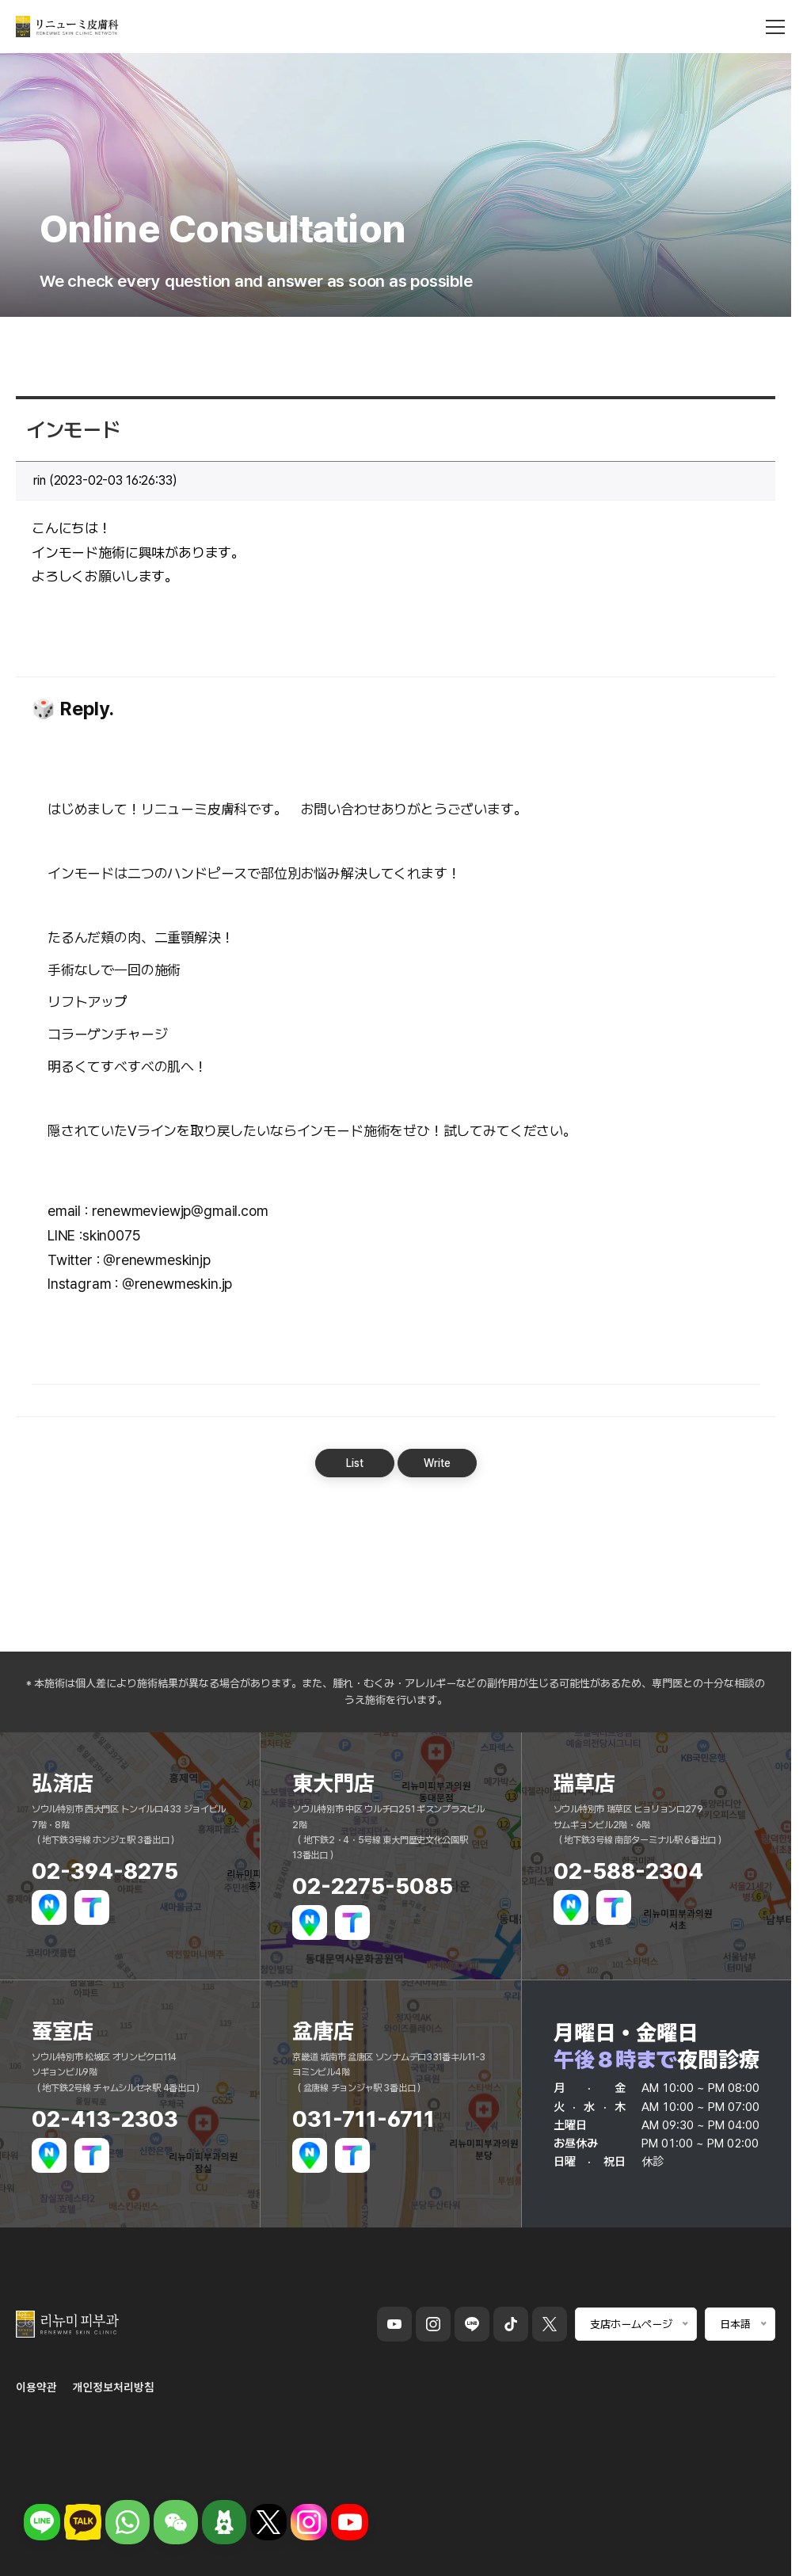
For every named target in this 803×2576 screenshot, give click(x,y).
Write (437, 1463)
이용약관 (36, 2387)
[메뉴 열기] (775, 32)
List (354, 1463)
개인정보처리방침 (113, 2387)
